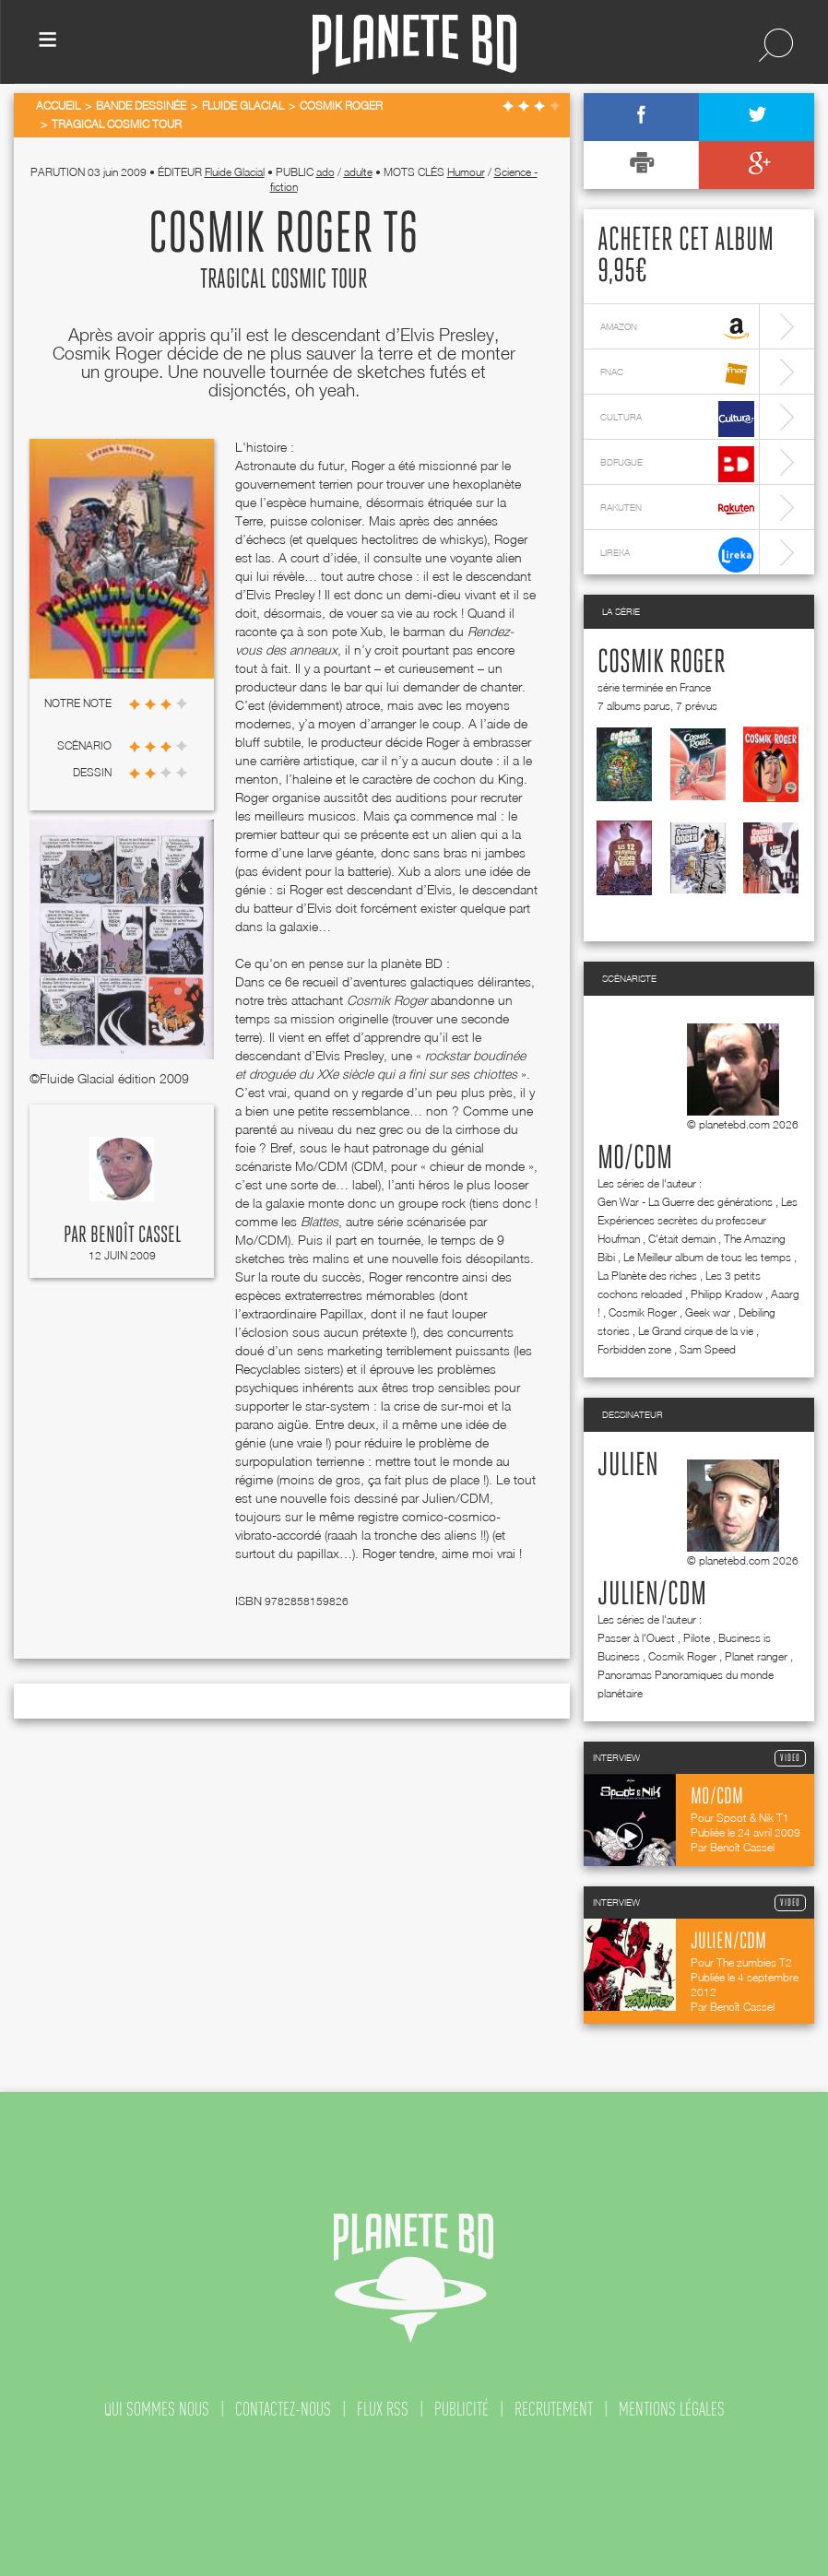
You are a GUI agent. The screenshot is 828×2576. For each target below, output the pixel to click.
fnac (677, 374)
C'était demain (682, 1239)
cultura (677, 419)
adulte (358, 172)
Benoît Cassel (135, 1235)
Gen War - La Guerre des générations (685, 1202)
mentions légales (672, 2409)
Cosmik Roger (661, 663)
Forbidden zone (634, 1349)
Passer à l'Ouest (636, 1638)
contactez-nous (283, 2409)
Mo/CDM (634, 1159)
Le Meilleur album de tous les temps (707, 1257)
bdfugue (677, 464)
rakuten (677, 509)
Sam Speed (708, 1349)
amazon (677, 329)
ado (325, 172)
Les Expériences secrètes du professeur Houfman (697, 1220)
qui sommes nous (156, 2409)
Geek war (707, 1312)
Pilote (696, 1638)
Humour (466, 172)
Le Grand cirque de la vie (695, 1331)
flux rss (382, 2409)
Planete (414, 45)
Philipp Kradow (727, 1294)
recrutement (554, 2409)
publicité (461, 2409)
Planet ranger (756, 1656)
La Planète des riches (647, 1275)
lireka (677, 555)
